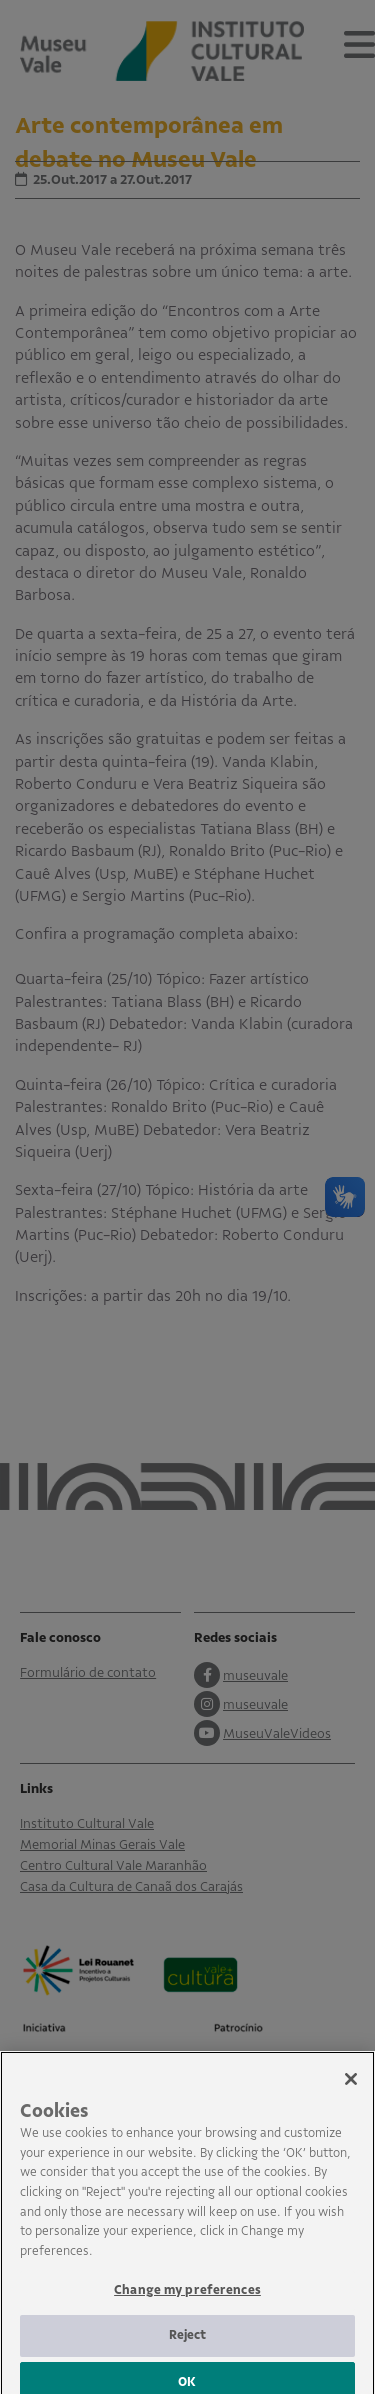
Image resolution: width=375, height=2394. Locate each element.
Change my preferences (187, 2302)
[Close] (351, 2091)
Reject (188, 2347)
